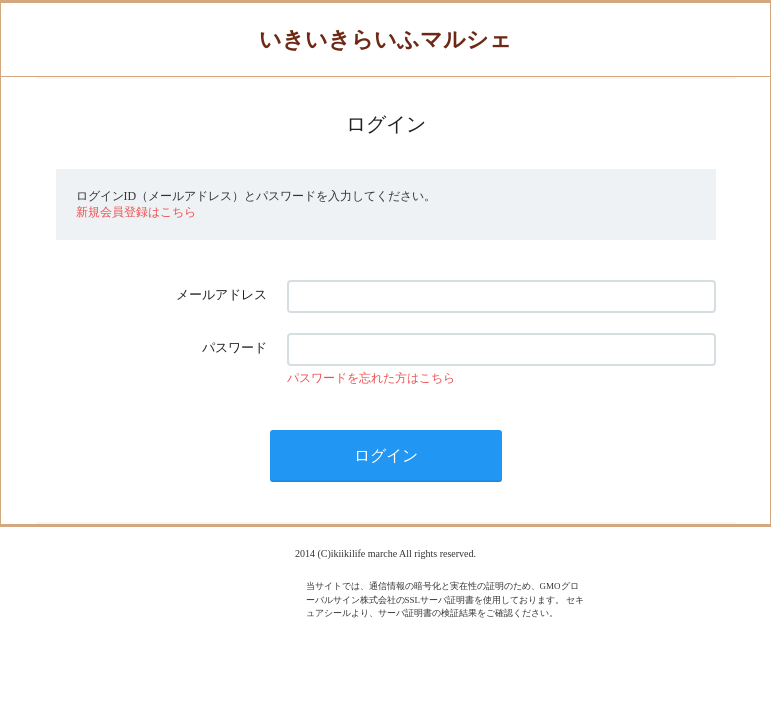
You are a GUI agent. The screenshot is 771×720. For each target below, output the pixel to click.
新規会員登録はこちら (136, 212)
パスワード (234, 347)
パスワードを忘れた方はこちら (371, 378)
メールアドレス (221, 294)
